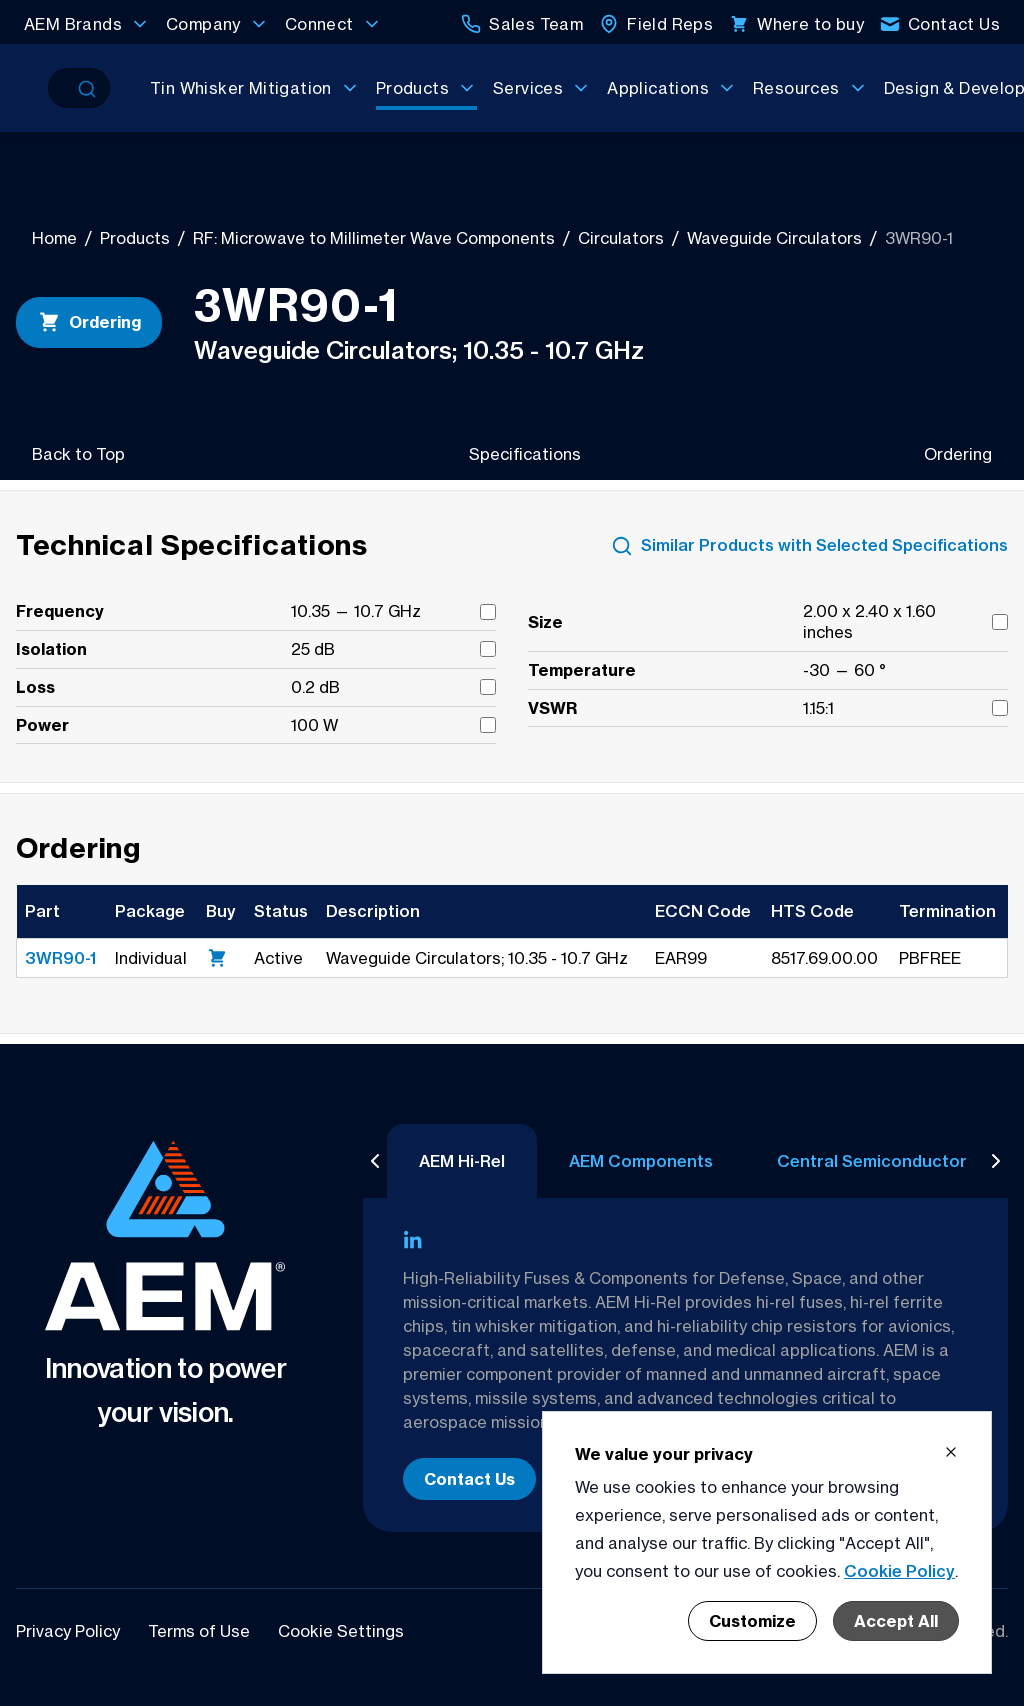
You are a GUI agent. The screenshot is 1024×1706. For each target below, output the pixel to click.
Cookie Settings (341, 1631)
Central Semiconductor (872, 1161)
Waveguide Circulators (774, 238)
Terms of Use (201, 1631)
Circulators (621, 238)
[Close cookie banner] (951, 1452)
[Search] (61, 88)
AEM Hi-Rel (462, 1161)
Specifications (525, 454)
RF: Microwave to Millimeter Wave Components (374, 238)
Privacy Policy (70, 1631)
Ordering (89, 322)
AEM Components (641, 1161)
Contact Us (469, 1479)
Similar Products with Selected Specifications (809, 546)
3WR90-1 (60, 958)
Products (135, 238)
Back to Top (78, 454)
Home (54, 238)
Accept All (896, 1621)
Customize (752, 1621)
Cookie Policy (899, 1571)
